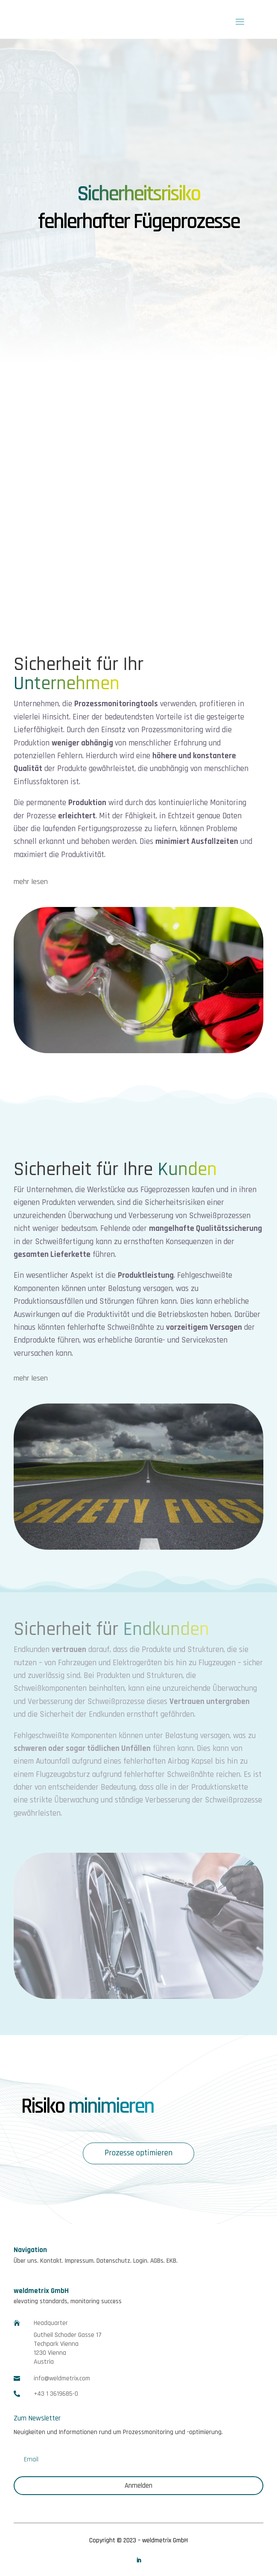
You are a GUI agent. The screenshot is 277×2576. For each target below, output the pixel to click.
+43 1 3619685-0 (56, 2394)
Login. (141, 2261)
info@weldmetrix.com (62, 2378)
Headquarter (51, 2323)
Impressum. (80, 2261)
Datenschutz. (113, 2261)
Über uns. (26, 2261)
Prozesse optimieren (138, 2153)
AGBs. (157, 2261)
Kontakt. (51, 2261)
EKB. (172, 2261)
